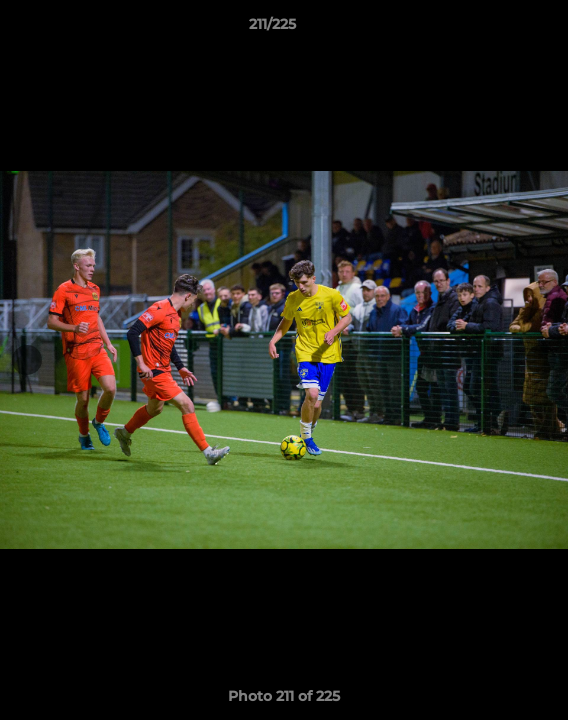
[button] (496, 29)
